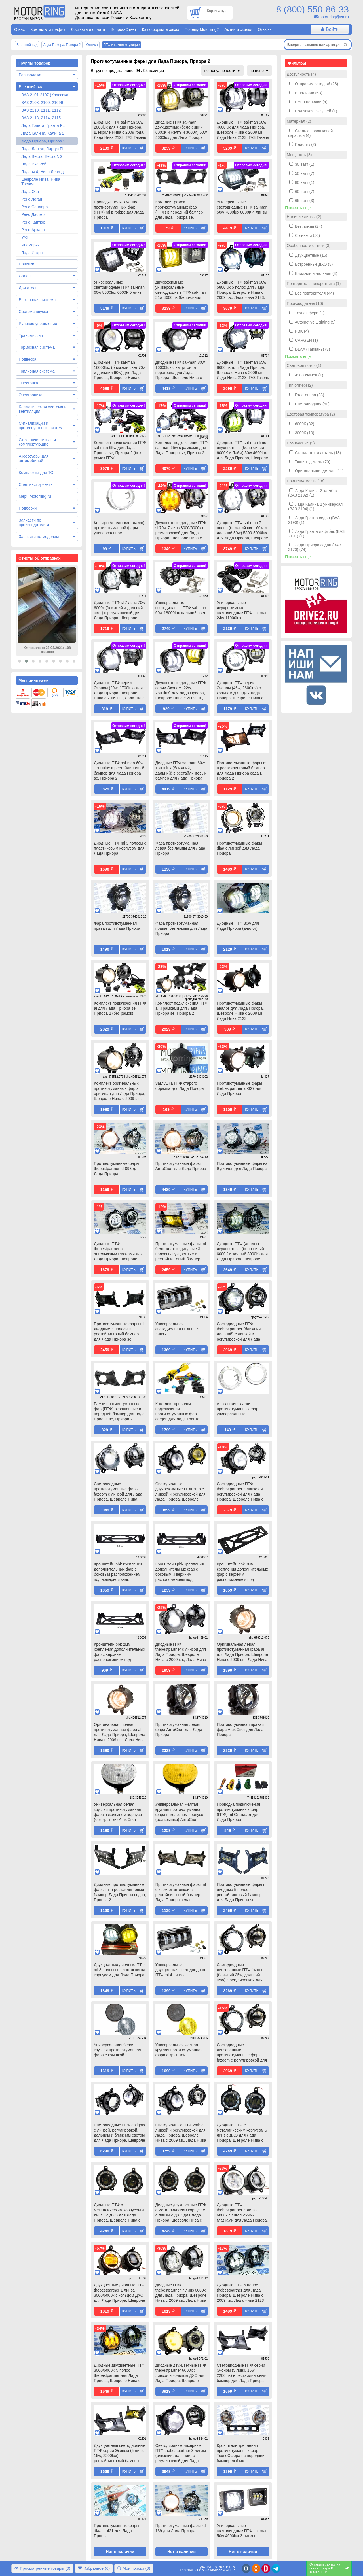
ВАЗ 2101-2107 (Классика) (45, 95)
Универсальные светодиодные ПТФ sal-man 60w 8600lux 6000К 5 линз (119, 287)
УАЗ (25, 237)
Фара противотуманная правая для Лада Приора (117, 926)
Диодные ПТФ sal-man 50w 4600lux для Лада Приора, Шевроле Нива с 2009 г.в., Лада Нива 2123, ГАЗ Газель (243, 130)
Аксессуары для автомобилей (33, 458)
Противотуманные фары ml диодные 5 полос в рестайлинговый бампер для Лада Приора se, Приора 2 (242, 1892)
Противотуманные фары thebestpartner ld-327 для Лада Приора (239, 1088)
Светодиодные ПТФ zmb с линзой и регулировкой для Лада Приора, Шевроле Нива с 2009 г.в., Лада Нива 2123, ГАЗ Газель (180, 2133)
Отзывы (265, 29)
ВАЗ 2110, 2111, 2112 (41, 110)
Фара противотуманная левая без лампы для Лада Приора (180, 848)
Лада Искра (32, 252)
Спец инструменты (36, 484)
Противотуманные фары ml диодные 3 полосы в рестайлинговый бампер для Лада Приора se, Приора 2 (119, 1332)
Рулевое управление (38, 323)
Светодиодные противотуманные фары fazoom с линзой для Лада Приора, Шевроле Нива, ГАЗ (118, 1492)
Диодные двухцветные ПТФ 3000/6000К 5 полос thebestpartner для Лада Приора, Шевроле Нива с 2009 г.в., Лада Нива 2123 (119, 2373)
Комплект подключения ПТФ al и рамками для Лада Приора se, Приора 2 (181, 1008)
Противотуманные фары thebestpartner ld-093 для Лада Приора (117, 1168)
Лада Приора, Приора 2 (43, 141)
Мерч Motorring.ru (35, 496)
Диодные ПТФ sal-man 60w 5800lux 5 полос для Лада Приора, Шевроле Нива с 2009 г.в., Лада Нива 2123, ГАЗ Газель (241, 290)
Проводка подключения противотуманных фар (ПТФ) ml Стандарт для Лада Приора (238, 1812)
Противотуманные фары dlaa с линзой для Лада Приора (239, 848)
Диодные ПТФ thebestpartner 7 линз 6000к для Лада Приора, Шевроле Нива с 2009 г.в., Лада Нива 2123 (181, 2293)
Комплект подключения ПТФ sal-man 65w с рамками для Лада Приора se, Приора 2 (181, 447)
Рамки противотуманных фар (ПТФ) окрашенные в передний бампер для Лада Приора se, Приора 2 (119, 1411)
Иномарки (30, 245)
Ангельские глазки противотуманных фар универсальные (237, 1408)
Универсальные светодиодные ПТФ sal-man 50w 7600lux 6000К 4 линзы (242, 207)
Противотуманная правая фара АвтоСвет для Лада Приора (240, 1729)
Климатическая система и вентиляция (42, 409)
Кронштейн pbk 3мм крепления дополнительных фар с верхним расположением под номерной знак (242, 1572)
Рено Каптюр (33, 222)
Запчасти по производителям (34, 522)
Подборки (28, 508)
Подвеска (27, 359)
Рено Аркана (33, 229)
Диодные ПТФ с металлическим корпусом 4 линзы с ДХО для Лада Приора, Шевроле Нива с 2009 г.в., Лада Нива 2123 (119, 2213)
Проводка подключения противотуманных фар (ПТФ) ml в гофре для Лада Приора (119, 210)
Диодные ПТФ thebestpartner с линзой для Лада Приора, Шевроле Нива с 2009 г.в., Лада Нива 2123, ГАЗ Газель (180, 1652)
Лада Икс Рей (33, 164)
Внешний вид (31, 86)
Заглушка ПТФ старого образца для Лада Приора (179, 1086)
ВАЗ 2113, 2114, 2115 (41, 118)
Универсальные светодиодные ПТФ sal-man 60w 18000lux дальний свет (180, 607)
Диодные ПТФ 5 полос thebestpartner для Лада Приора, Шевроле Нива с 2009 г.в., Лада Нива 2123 (240, 2293)
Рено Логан (31, 199)
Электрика (28, 383)
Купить (129, 148)
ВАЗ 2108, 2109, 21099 (42, 102)
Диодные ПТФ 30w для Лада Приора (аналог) (238, 926)
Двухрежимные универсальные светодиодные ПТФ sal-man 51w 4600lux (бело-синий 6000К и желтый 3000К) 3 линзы (180, 290)
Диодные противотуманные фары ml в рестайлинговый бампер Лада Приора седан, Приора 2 (120, 1892)
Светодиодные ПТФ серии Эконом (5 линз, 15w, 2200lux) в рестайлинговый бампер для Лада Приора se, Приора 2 (241, 2373)
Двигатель (28, 288)
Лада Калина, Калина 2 (42, 133)
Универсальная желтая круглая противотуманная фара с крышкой (178, 2050)
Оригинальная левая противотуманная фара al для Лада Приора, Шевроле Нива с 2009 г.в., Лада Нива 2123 (242, 1652)
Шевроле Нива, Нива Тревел (40, 181)
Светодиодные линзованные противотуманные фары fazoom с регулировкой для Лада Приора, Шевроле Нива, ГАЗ (242, 2053)
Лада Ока (30, 191)
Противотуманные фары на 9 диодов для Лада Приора (242, 1166)
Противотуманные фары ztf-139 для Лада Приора (181, 2528)
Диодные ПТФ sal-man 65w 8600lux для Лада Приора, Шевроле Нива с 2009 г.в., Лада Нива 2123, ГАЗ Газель (243, 370)
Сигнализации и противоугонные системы (42, 425)
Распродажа (30, 75)
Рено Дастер (33, 214)
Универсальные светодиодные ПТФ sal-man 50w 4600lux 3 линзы (242, 2530)
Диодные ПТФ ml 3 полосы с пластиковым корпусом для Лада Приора (120, 848)
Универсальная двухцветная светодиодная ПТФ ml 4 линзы (180, 1969)
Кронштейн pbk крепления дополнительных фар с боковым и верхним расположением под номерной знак (179, 1572)
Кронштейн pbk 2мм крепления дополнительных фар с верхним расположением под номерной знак (119, 1652)
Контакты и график (47, 29)
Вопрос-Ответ (123, 29)
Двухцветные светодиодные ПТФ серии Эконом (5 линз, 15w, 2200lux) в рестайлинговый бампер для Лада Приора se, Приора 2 (119, 2453)
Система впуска (33, 311)
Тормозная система (37, 347)
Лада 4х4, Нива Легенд (42, 171)
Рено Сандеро (34, 207)
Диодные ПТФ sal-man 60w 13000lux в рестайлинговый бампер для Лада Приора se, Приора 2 (119, 770)
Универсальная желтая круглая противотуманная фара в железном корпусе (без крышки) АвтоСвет (179, 1812)
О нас (19, 29)
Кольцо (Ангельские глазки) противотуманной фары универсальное (119, 527)
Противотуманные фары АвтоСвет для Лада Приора (180, 1166)
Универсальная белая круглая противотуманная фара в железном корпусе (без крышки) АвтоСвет (118, 1812)
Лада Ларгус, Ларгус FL (42, 148)
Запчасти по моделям (39, 536)
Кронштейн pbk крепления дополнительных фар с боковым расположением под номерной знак (118, 1572)
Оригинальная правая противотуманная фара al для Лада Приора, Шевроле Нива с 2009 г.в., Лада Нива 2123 (119, 1732)
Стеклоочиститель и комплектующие (37, 441)
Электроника (31, 395)
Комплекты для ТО (36, 472)
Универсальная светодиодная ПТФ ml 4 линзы (177, 1329)
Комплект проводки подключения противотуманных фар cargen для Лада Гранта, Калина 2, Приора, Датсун (179, 1411)
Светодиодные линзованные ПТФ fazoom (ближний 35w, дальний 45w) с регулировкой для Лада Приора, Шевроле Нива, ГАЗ (241, 1972)
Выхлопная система (37, 299)
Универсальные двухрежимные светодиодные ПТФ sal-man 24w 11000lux (242, 610)
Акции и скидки (238, 29)
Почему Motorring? (202, 29)
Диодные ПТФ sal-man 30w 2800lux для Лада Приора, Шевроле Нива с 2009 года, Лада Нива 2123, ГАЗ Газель (120, 130)
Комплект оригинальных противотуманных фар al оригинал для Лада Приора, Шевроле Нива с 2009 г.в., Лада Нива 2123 (119, 1091)
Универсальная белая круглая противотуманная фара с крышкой (117, 2050)
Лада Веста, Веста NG (42, 156)
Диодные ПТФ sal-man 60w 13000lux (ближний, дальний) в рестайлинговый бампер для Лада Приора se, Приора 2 (181, 771)
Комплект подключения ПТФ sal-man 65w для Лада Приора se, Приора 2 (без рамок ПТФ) (120, 450)
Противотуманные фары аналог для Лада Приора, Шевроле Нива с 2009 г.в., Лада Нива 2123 (240, 1011)
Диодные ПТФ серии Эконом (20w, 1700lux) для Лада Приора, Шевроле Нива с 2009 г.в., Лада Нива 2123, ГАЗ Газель (119, 690)
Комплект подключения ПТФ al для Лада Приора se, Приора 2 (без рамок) (120, 1008)
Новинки (26, 264)
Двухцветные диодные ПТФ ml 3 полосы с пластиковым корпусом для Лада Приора (119, 1969)
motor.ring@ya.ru (333, 17)
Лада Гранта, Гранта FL (43, 125)
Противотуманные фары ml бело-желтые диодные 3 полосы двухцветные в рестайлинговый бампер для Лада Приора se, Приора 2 (180, 1251)
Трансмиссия (31, 335)
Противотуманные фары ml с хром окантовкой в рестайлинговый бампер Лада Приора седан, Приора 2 (180, 1892)
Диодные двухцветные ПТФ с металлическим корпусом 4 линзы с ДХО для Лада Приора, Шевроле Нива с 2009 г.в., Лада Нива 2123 (180, 2213)
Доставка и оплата (88, 29)
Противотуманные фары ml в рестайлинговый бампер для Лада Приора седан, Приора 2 (242, 770)
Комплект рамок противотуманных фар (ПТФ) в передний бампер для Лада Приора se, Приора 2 (179, 210)
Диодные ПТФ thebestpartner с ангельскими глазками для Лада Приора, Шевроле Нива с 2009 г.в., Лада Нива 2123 (119, 1251)
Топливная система (37, 371)
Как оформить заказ (160, 29)
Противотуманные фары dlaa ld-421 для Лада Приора (116, 2530)
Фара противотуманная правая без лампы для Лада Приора (181, 928)
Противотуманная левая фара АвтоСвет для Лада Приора (178, 1729)
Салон (25, 276)
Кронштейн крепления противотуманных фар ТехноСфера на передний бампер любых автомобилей (240, 2453)
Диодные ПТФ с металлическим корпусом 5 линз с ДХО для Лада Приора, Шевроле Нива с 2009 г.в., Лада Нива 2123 (242, 2133)
